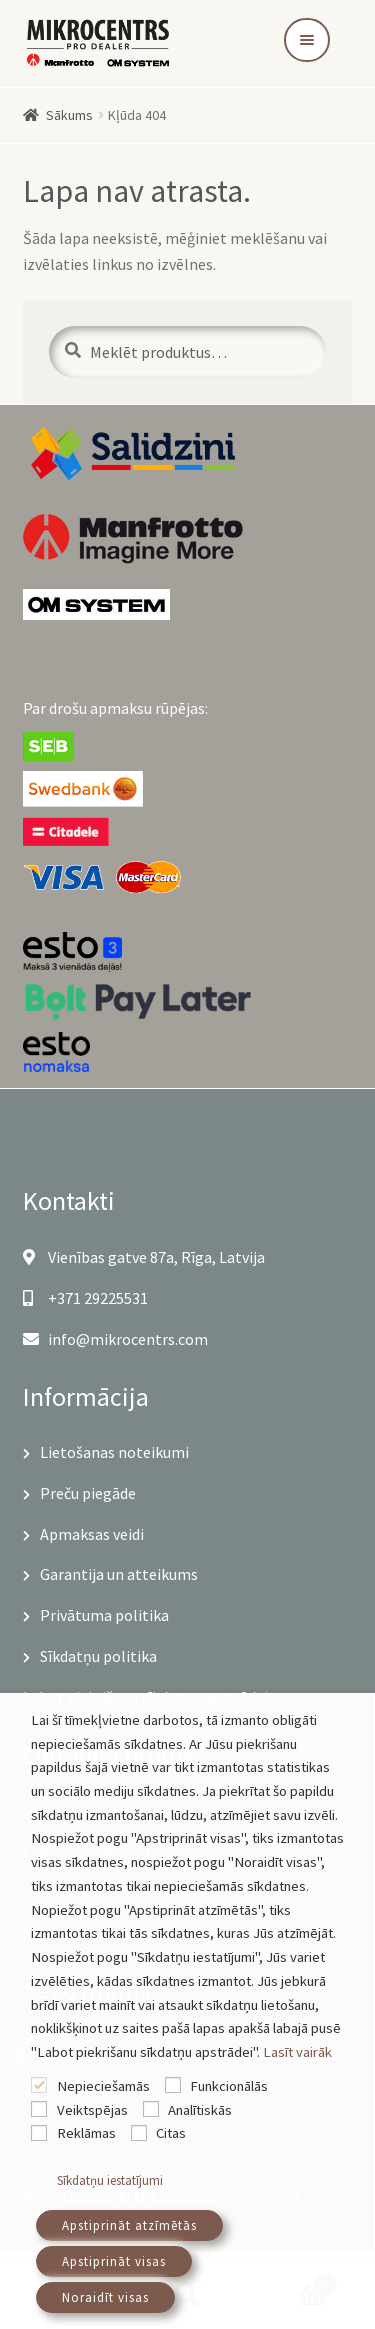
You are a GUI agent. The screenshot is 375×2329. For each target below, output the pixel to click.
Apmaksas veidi (92, 1534)
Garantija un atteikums (119, 1574)
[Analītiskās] (151, 2109)
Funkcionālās (229, 2086)
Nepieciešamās (103, 2086)
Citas (171, 2133)
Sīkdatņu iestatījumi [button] (110, 2180)
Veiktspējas (92, 2110)
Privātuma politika (104, 1615)
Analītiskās (200, 2110)
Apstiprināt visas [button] (114, 2261)
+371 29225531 (85, 1298)
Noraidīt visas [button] (105, 2297)
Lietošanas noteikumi (114, 1452)
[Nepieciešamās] (39, 2085)
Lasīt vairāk (297, 2052)
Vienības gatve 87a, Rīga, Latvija (144, 1257)
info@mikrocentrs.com (115, 1339)
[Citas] (139, 2133)
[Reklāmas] (39, 2133)
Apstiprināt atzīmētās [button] (129, 2225)
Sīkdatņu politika (98, 1656)
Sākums (69, 115)
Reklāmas (86, 2133)
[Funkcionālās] (173, 2085)
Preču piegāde (88, 1493)
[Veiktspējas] (39, 2109)
